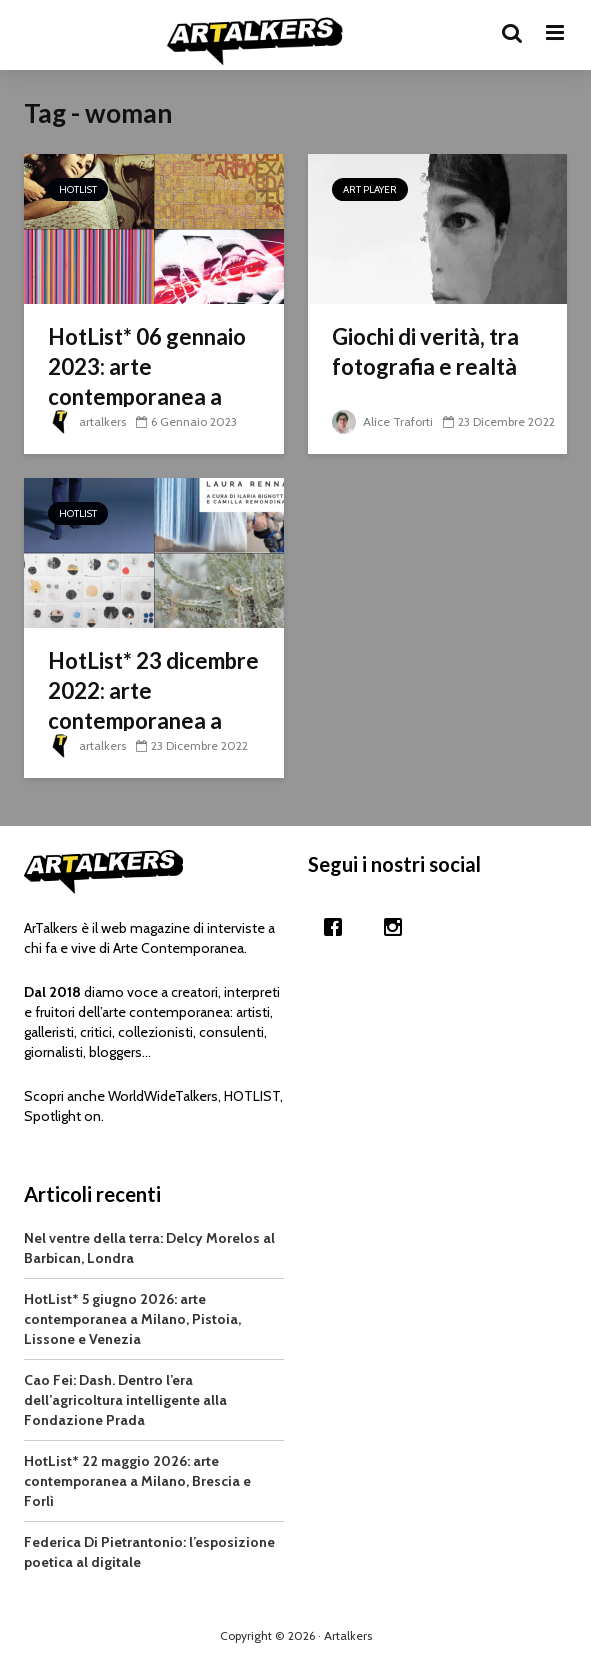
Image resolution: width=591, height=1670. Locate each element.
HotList (78, 189)
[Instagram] (398, 927)
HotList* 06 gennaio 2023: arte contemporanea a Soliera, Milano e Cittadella (147, 396)
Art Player (370, 189)
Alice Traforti (382, 421)
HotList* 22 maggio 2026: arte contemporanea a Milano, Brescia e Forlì (137, 1481)
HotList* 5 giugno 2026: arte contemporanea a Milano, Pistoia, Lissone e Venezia (132, 1319)
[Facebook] (338, 927)
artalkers (87, 421)
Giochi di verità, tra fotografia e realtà (425, 351)
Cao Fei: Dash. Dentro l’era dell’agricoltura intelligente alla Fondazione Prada (125, 1400)
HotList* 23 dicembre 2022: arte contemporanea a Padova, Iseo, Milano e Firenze (153, 720)
